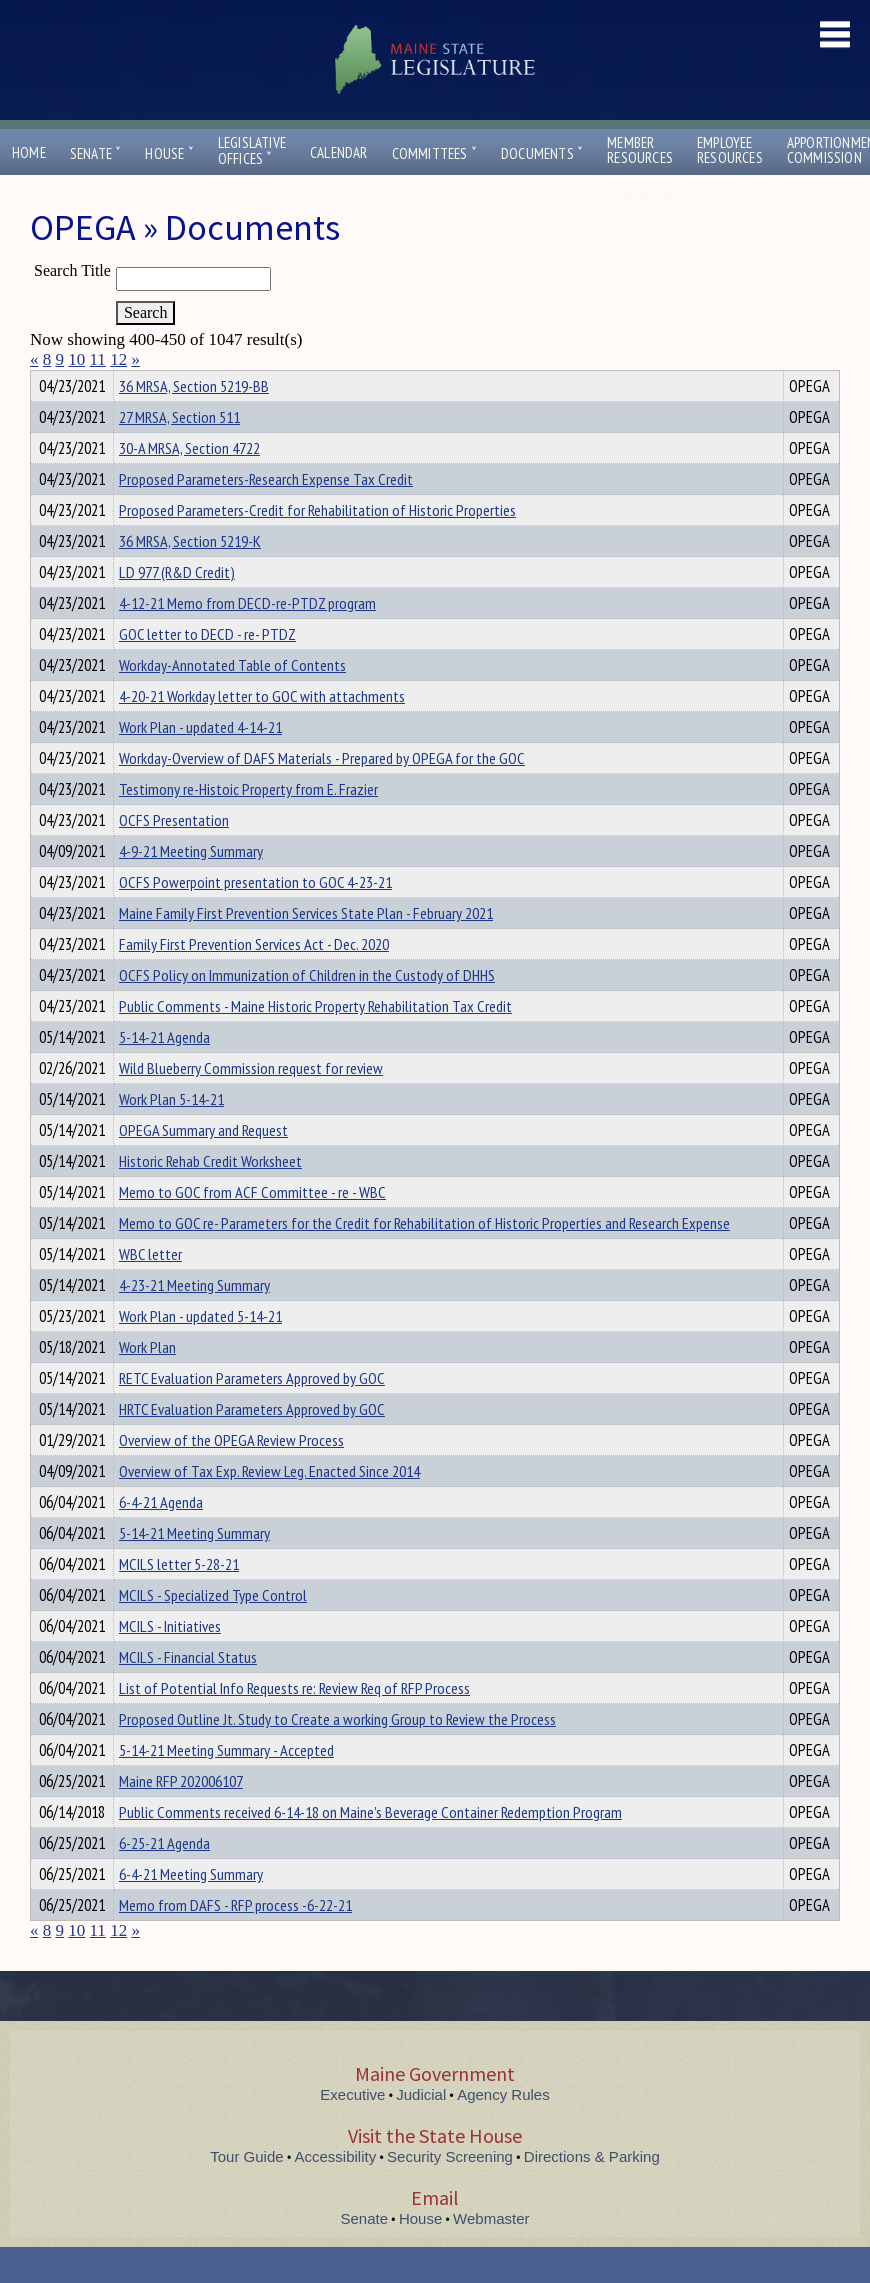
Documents (542, 153)
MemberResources (640, 150)
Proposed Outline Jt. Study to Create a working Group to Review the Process (337, 1755)
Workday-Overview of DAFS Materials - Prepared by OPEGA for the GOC (322, 794)
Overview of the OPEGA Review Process (231, 1476)
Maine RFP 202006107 (181, 1817)
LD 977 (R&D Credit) (177, 608)
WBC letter (150, 1290)
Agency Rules (503, 2130)
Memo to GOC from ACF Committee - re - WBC (252, 1228)
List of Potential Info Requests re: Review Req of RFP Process (294, 1724)
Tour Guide (246, 2192)
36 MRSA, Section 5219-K (190, 577)
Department (149, 383)
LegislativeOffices (252, 151)
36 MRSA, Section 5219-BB (194, 422)
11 (98, 359)
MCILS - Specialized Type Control (213, 1631)
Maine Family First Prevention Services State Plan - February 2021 (306, 949)
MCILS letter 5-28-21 (179, 1600)
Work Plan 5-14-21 (171, 1135)
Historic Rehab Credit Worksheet (210, 1197)
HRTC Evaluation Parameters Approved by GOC (252, 1445)
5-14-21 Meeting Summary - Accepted (226, 1786)
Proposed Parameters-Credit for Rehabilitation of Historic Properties (317, 546)
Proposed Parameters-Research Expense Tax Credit (266, 515)
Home (29, 152)
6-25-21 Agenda (164, 1879)
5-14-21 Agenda (164, 1073)
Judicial (421, 2130)
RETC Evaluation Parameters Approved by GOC (252, 1414)
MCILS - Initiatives (170, 1662)
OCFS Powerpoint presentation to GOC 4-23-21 (255, 918)
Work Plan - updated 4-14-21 (200, 763)
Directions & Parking (592, 2192)
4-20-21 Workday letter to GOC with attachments (262, 732)
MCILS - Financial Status (188, 1693)
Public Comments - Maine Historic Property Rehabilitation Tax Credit (315, 1042)
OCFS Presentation (174, 856)
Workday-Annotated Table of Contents (232, 701)
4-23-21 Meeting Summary (194, 1321)
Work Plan (147, 1383)
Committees (434, 153)
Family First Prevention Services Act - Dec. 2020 (254, 980)
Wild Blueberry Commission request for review (251, 1104)
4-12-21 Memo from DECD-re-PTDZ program (247, 639)
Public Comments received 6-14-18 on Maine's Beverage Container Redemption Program (370, 1848)
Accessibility (336, 2192)
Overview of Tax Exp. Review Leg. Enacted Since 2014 (269, 1507)
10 (76, 359)
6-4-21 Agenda (161, 1538)
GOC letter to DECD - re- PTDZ (207, 670)
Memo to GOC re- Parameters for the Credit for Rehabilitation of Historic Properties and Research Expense (424, 1259)
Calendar (339, 152)
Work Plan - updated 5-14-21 (200, 1352)
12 (118, 359)
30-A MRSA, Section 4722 (189, 484)
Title (46, 383)
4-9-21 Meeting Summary (191, 887)
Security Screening (450, 2192)
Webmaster (491, 2254)
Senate (96, 153)
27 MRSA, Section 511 (179, 453)
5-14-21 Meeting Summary (194, 1569)
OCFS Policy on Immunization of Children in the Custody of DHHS (307, 1011)
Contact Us (648, 193)
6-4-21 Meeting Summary (191, 1910)
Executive (352, 2130)
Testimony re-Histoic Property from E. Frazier (248, 825)
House (169, 153)
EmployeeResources (730, 150)
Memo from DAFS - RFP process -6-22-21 (235, 1941)
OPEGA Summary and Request (203, 1166)
